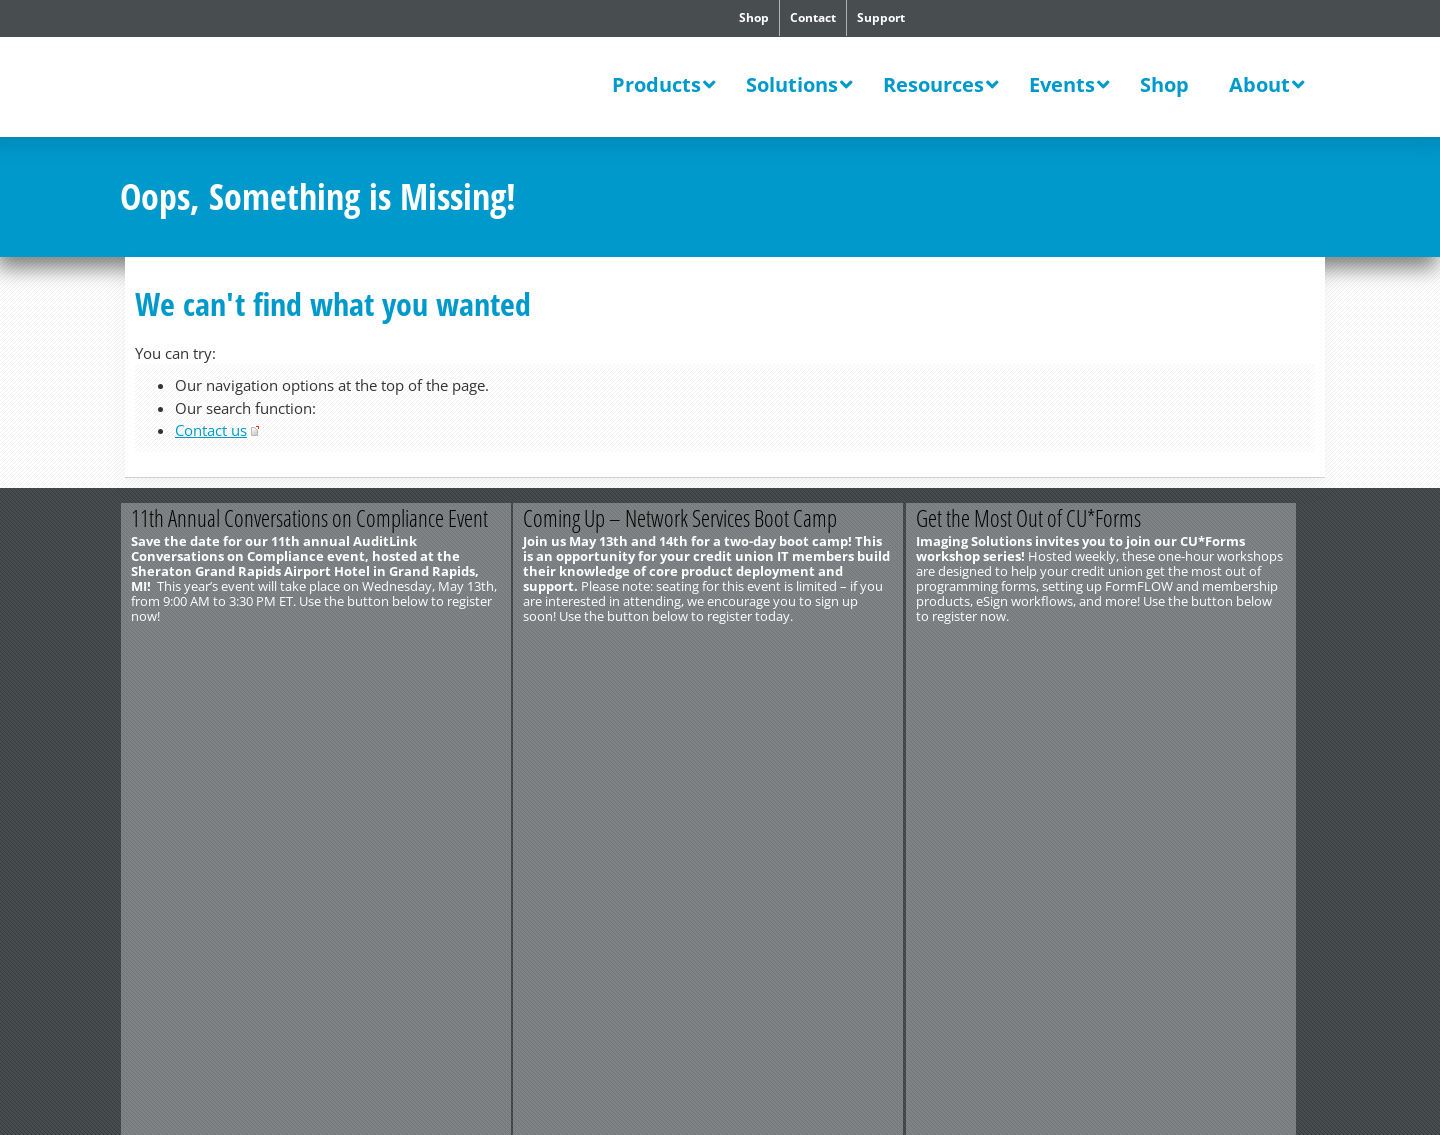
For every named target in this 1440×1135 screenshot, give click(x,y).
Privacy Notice (347, 721)
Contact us (211, 430)
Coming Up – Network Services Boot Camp (692, 518)
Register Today (417, 649)
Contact (813, 17)
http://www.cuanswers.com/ (193, 706)
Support (881, 17)
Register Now (817, 649)
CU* (258, 89)
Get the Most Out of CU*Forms (1047, 518)
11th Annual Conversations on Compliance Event (313, 518)
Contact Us (151, 691)
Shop (754, 17)
